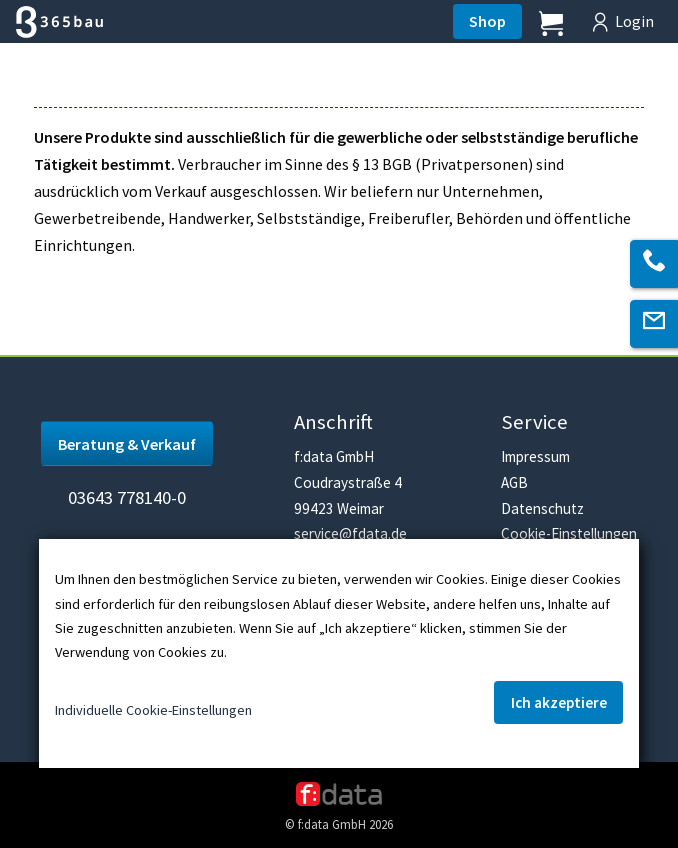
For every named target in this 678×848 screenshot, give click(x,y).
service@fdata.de (350, 533)
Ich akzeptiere (559, 702)
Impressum (535, 456)
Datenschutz (542, 508)
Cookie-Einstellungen (569, 533)
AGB (514, 482)
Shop (487, 21)
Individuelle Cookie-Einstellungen (153, 710)
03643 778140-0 (127, 497)
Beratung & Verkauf (127, 444)
